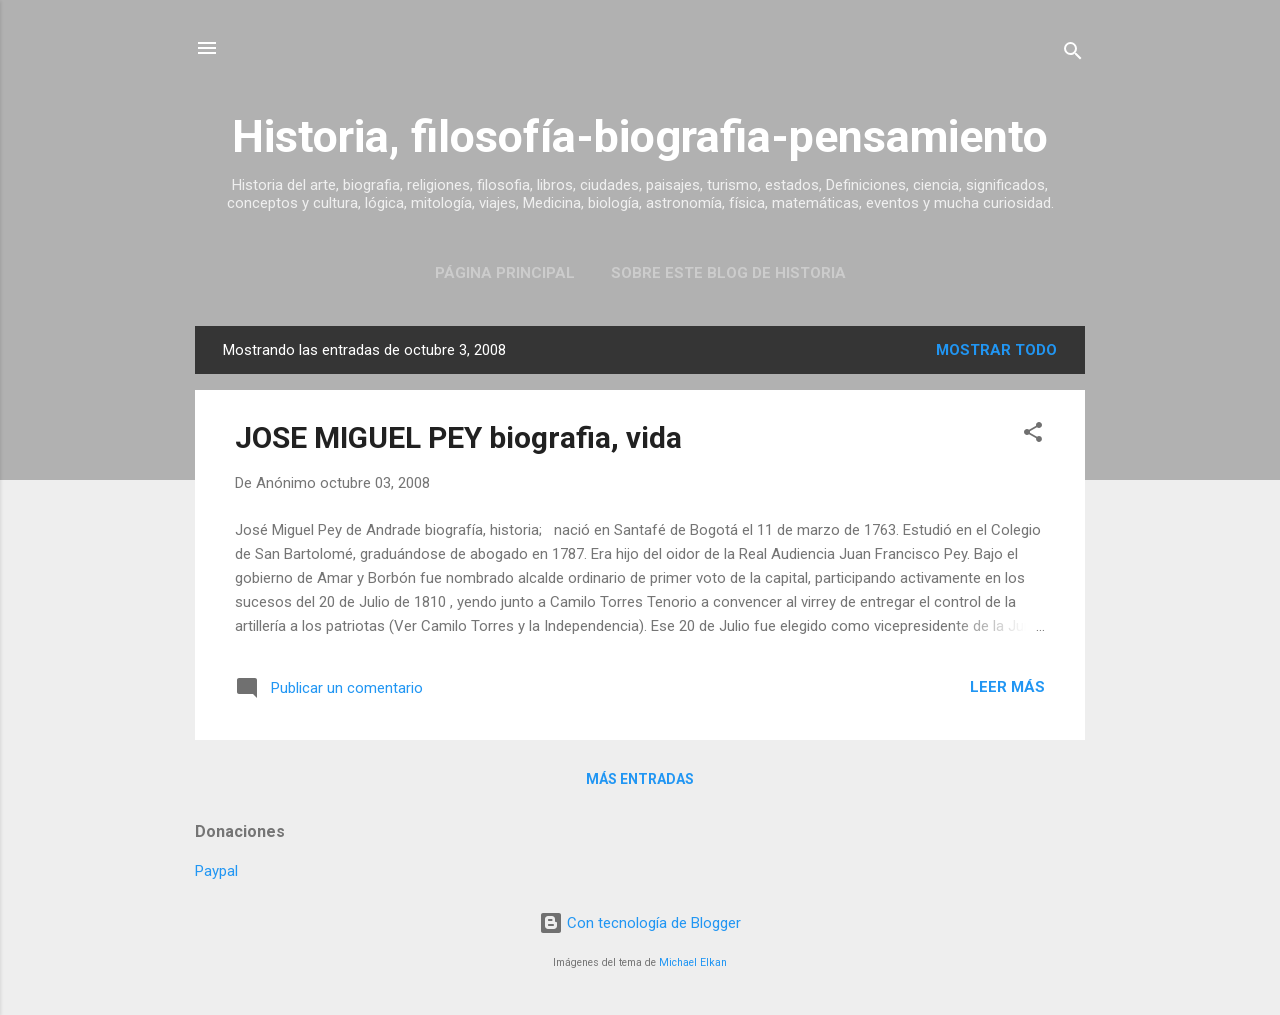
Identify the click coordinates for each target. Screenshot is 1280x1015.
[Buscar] (1073, 54)
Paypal (216, 871)
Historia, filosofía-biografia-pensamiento (640, 136)
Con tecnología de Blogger (640, 923)
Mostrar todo (996, 350)
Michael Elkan (693, 962)
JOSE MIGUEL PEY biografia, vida (458, 437)
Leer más (1007, 687)
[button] (1033, 435)
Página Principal (505, 273)
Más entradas (640, 779)
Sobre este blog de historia (728, 273)
